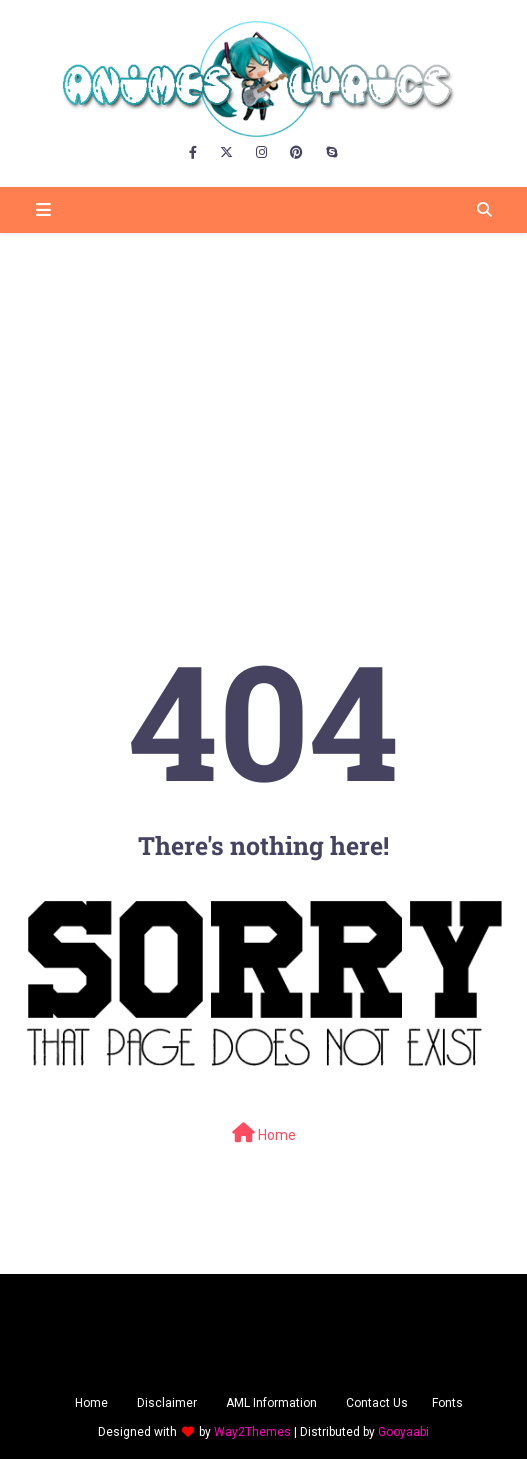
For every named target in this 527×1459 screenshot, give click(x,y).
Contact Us (377, 1403)
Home (264, 1133)
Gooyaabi (403, 1432)
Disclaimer (167, 1403)
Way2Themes (252, 1432)
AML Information (271, 1403)
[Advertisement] (263, 389)
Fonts (447, 1403)
